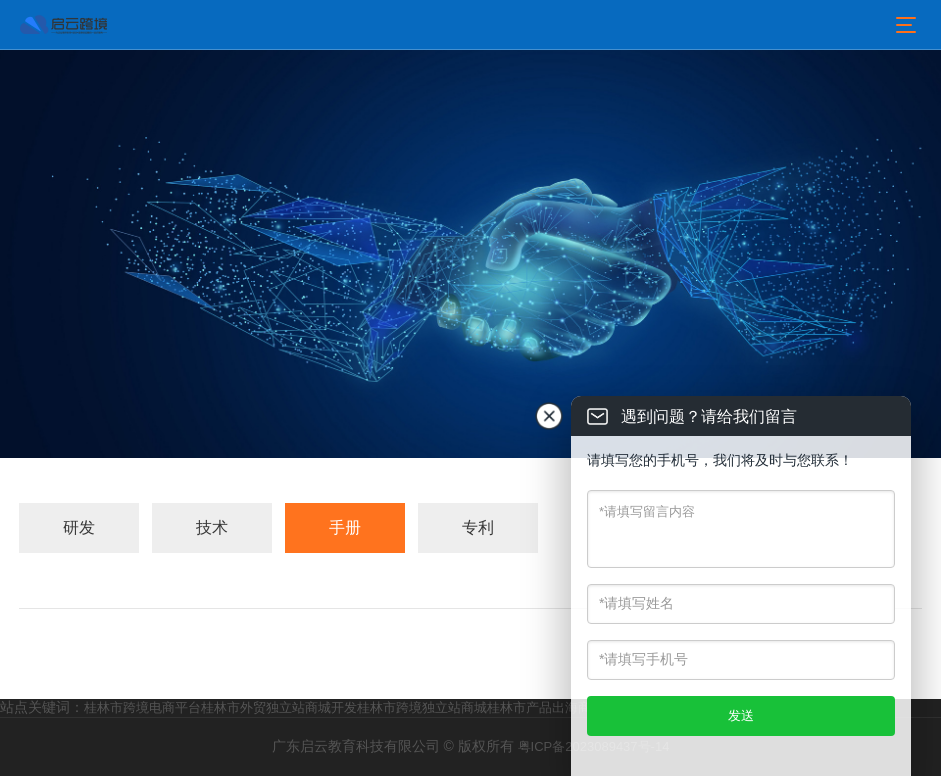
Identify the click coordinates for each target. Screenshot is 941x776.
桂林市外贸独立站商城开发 (279, 707)
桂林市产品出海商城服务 (558, 707)
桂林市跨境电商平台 (142, 707)
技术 (212, 527)
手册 (345, 527)
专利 (478, 527)
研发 (79, 527)
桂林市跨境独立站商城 (422, 707)
